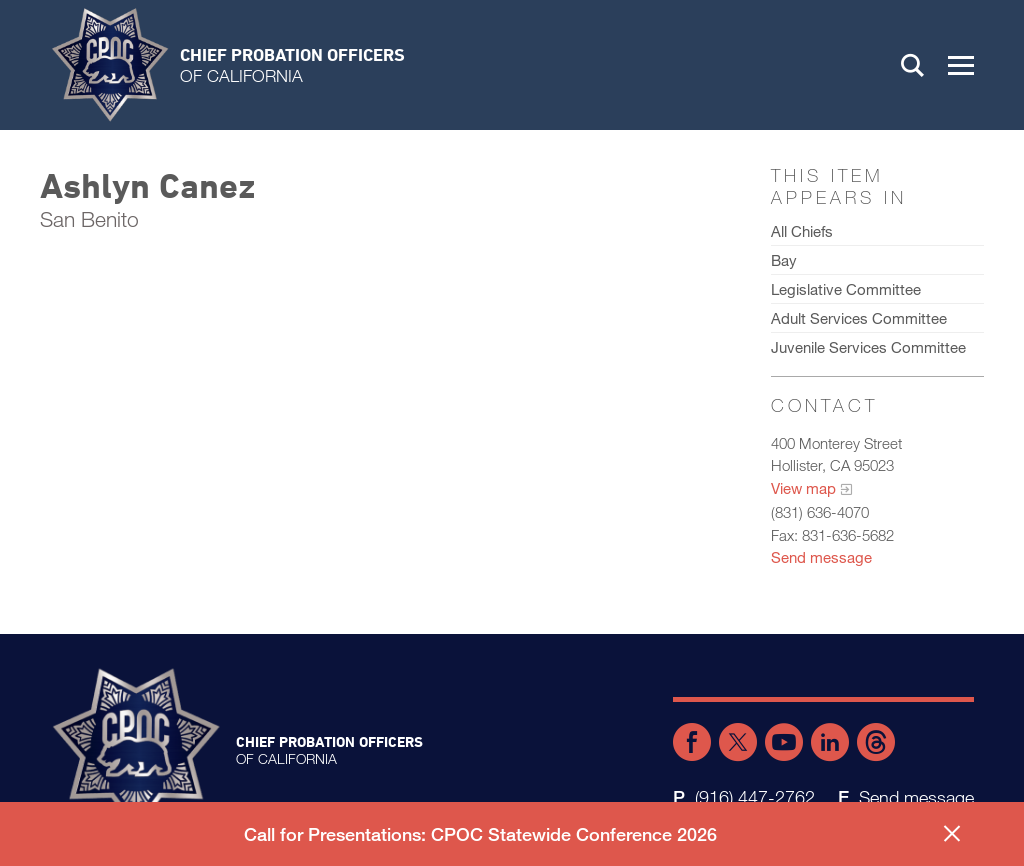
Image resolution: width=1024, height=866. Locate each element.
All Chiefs (802, 231)
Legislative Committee (846, 289)
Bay (784, 260)
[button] (961, 65)
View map (803, 488)
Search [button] (913, 65)
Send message (821, 557)
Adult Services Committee (859, 318)
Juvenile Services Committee (868, 347)
